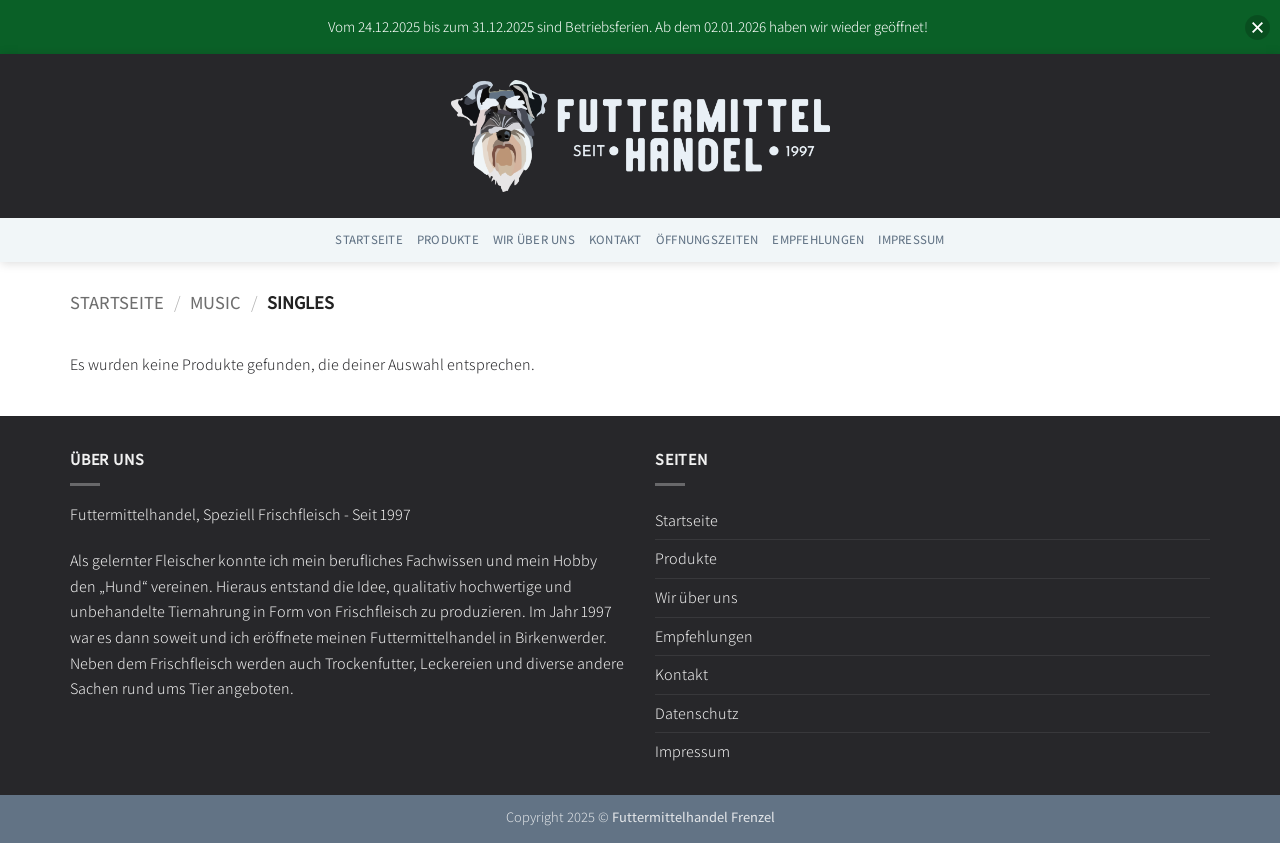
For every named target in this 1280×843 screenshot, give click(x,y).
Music (215, 302)
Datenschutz (697, 713)
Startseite (369, 239)
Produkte (448, 239)
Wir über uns (534, 239)
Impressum (911, 239)
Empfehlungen (818, 239)
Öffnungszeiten (707, 239)
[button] (1237, 28)
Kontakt (615, 239)
